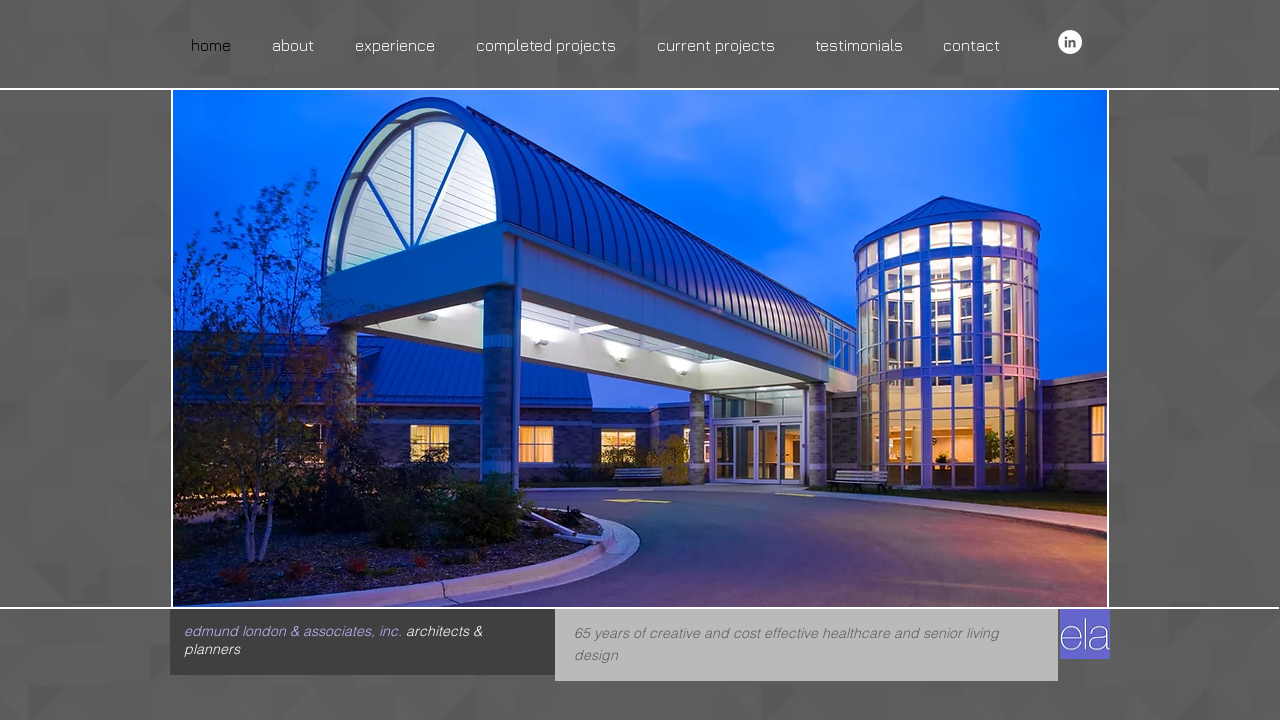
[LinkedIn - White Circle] (1070, 42)
